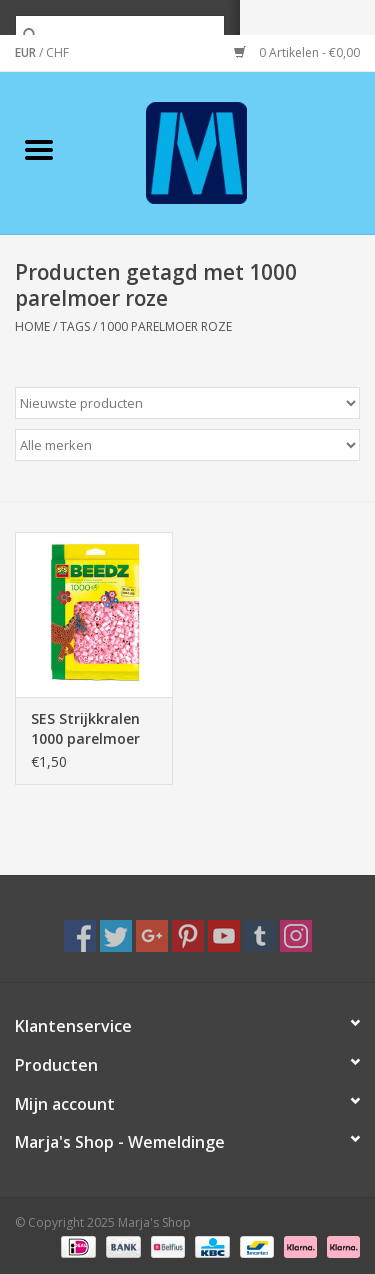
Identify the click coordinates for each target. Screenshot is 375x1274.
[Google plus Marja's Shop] (152, 936)
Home (32, 326)
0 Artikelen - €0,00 (297, 52)
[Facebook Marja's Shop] (80, 936)
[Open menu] (39, 149)
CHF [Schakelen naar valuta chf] (57, 52)
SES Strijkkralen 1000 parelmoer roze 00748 (85, 729)
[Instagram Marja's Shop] (296, 936)
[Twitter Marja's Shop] (116, 936)
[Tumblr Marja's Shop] (260, 936)
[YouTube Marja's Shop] (224, 936)
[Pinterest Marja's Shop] (188, 936)
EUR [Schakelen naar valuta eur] (27, 52)
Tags (75, 326)
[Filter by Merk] (187, 445)
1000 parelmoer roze (166, 326)
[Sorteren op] (187, 403)
